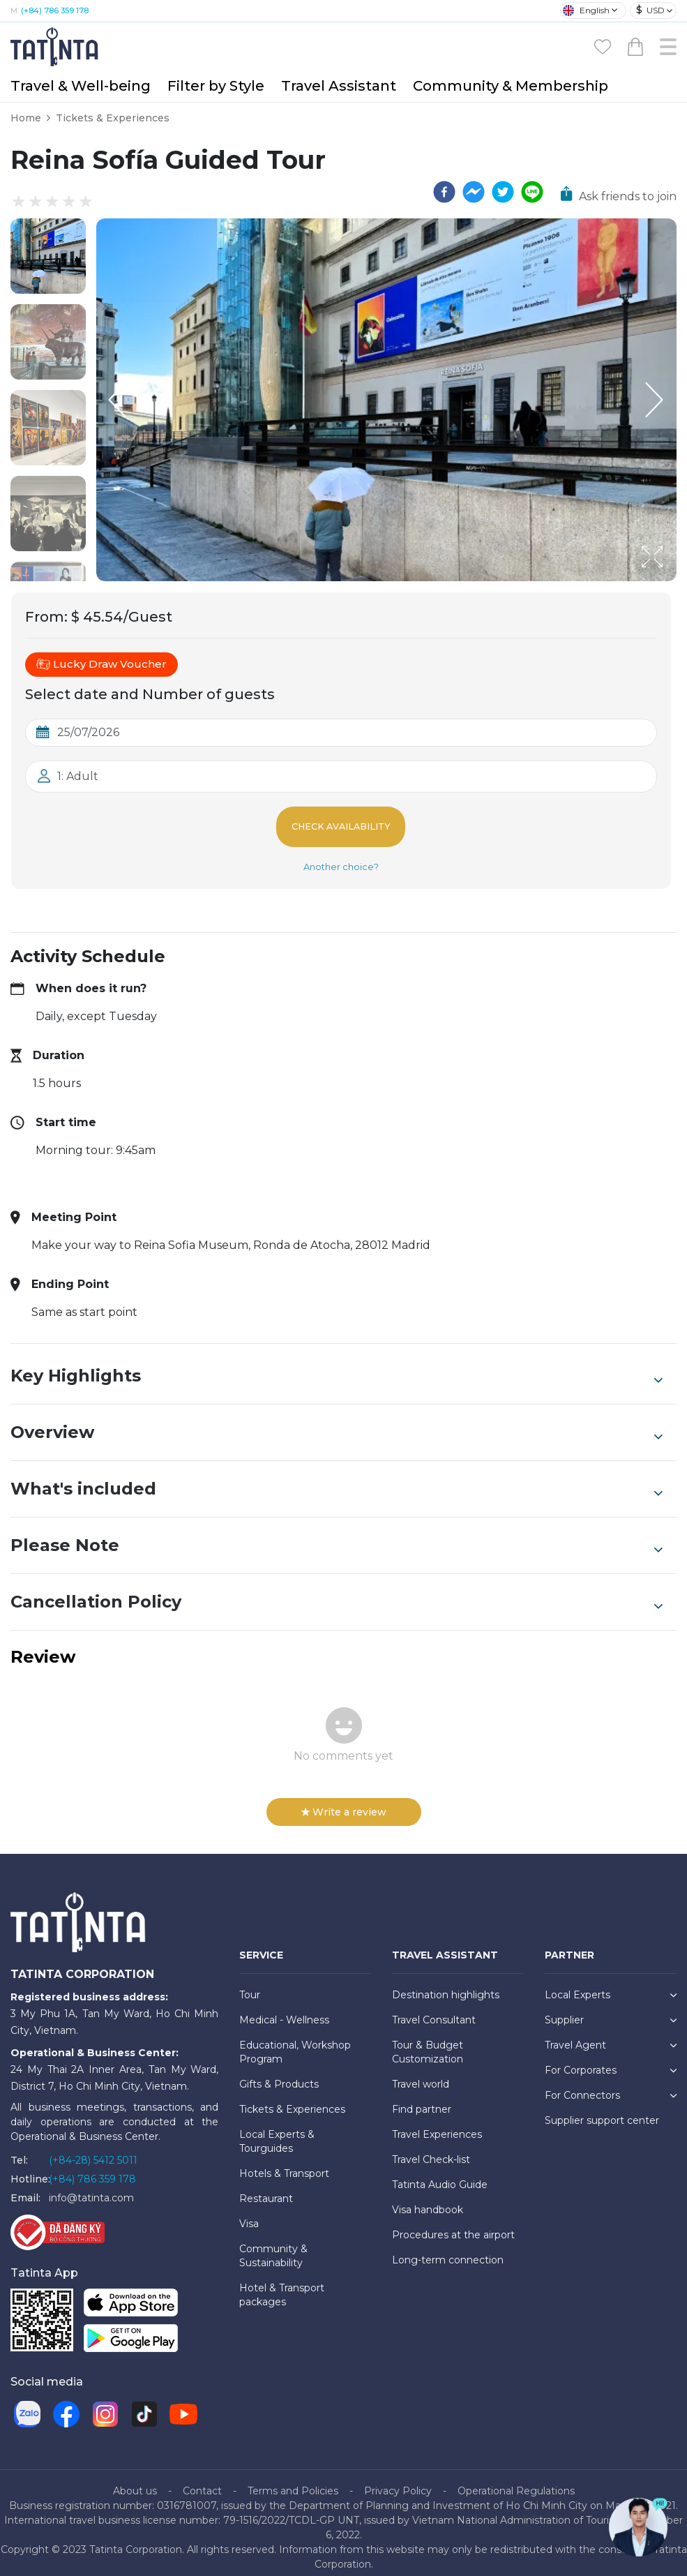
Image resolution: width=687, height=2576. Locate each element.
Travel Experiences (437, 2125)
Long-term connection (448, 2251)
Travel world (420, 2075)
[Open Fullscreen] (672, 580)
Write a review (343, 1803)
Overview (336, 1423)
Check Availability (340, 822)
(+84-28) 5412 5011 (93, 2151)
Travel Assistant (338, 85)
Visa (249, 2214)
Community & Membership (510, 85)
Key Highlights (336, 1366)
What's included (336, 1479)
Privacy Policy (398, 2481)
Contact (202, 2481)
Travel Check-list (431, 2150)
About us (135, 2481)
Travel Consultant (434, 2011)
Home (25, 118)
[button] (48, 256)
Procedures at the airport (453, 2225)
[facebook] (444, 192)
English (586, 10)
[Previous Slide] (117, 399)
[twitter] (503, 192)
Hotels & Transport (284, 2164)
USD (650, 10)
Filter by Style (215, 85)
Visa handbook (427, 2200)
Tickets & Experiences (112, 118)
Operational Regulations (516, 2481)
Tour (249, 1985)
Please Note (336, 1536)
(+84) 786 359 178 (55, 10)
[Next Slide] (656, 399)
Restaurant (266, 2189)
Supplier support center (602, 2111)
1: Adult (77, 776)
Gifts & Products (279, 2075)
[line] (532, 192)
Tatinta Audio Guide (440, 2175)
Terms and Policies (293, 2481)
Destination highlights (445, 1985)
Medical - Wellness (284, 2011)
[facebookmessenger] (473, 192)
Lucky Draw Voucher (101, 664)
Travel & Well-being (80, 85)
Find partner (421, 2100)
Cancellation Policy (336, 1592)
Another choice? (341, 857)
